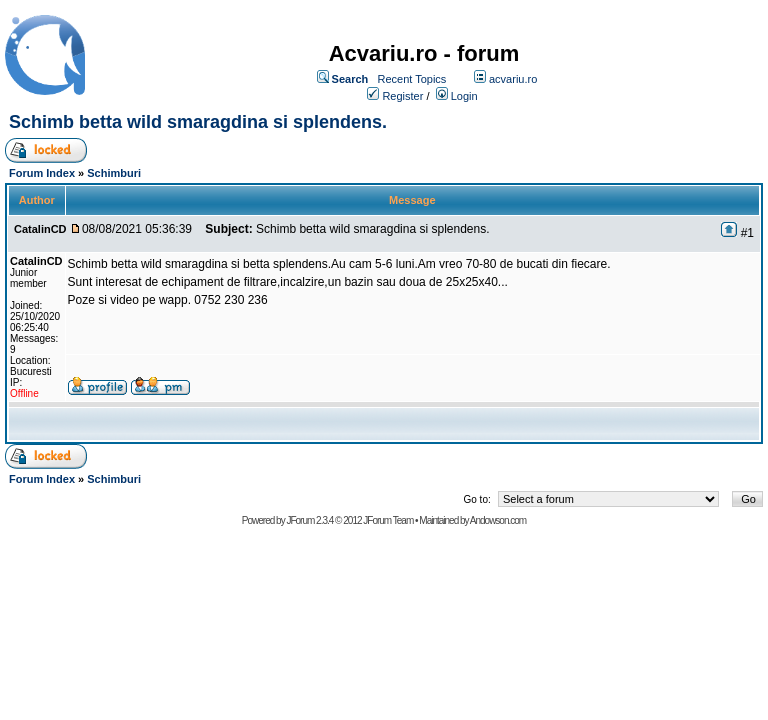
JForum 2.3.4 (309, 520)
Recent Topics (411, 79)
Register (402, 96)
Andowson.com (498, 520)
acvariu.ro (513, 79)
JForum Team (388, 520)
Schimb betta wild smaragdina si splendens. (198, 122)
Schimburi (114, 173)
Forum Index (42, 173)
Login (464, 96)
